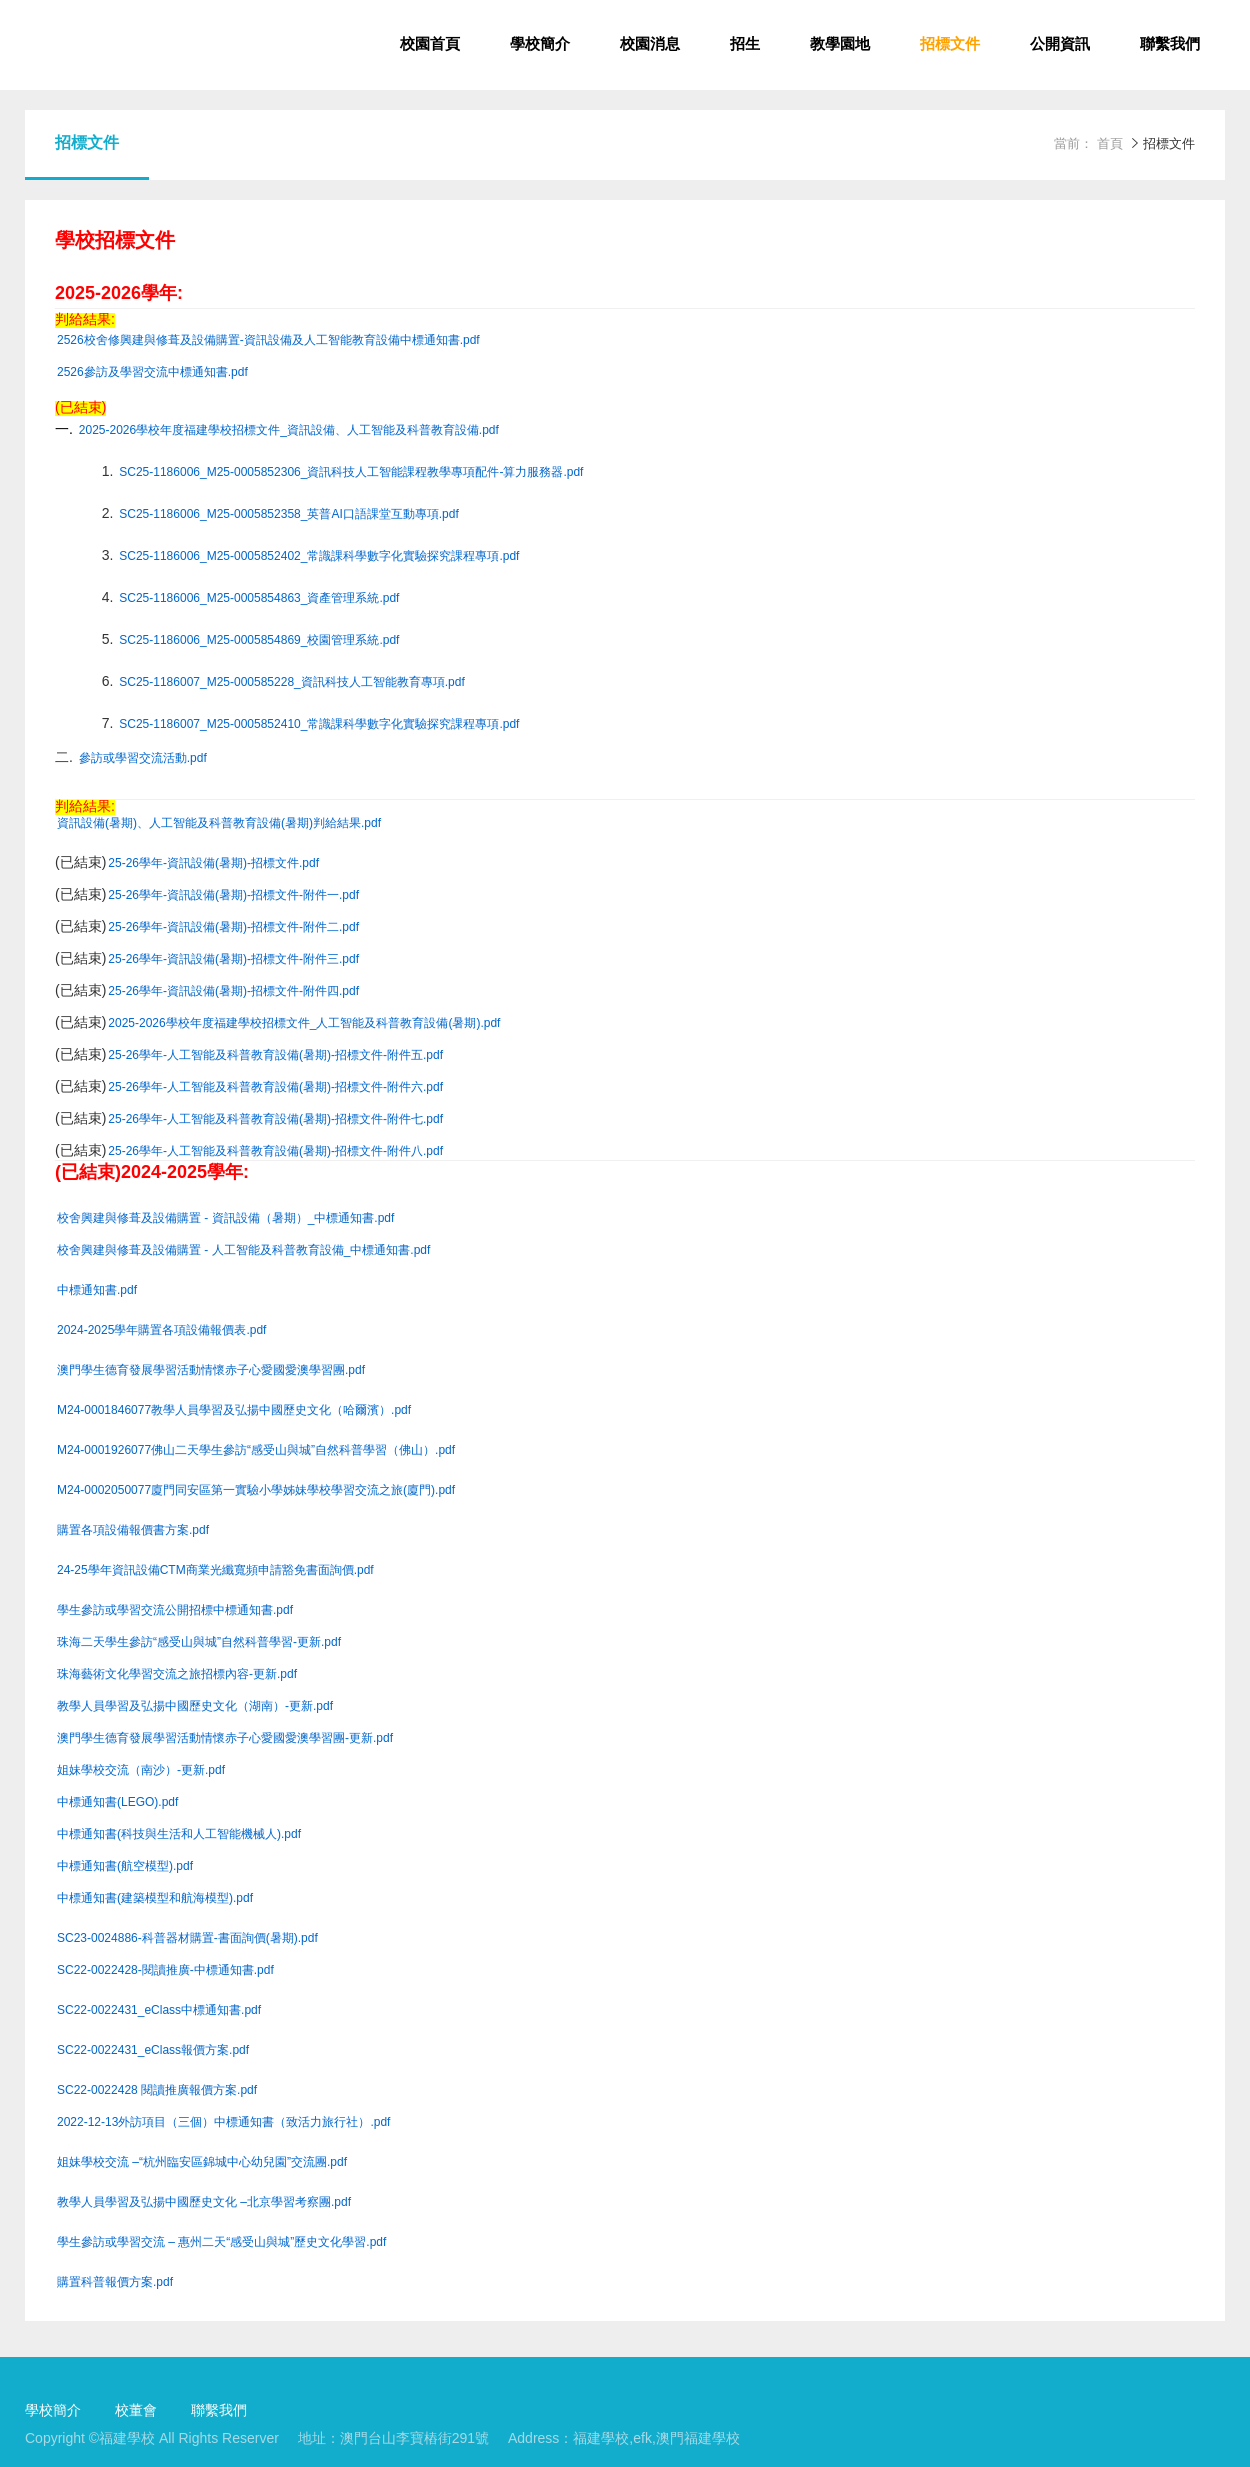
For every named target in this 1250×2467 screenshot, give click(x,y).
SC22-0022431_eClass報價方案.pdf (153, 2050)
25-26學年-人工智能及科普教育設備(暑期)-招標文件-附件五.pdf (275, 1055)
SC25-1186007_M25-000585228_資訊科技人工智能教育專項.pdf (292, 682)
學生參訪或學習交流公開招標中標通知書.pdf (175, 1610)
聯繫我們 (1170, 45)
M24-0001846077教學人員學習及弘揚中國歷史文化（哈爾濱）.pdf (234, 1410)
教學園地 (840, 45)
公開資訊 (1060, 45)
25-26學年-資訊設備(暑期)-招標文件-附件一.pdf (233, 895)
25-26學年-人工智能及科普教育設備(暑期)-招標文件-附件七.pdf (275, 1119)
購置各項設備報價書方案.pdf (133, 1530)
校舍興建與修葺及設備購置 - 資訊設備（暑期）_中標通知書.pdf (225, 1218)
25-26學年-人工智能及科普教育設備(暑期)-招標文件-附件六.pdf (275, 1087)
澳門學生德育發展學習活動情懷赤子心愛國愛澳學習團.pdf (211, 1370)
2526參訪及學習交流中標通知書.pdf (152, 372)
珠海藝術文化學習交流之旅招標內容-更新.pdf (177, 1674)
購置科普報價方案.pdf (115, 2282)
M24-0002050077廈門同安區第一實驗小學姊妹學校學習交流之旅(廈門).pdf (256, 1490)
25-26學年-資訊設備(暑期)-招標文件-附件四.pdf (233, 991)
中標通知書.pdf (97, 1290)
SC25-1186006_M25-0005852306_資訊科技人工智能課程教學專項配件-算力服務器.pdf (351, 472)
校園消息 (650, 45)
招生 (745, 45)
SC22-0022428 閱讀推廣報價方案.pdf (157, 2090)
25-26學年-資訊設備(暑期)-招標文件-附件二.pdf (233, 927)
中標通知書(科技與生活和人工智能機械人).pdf (179, 1834)
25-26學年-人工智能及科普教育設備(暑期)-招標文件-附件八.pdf (275, 1151)
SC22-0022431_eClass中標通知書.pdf (159, 2010)
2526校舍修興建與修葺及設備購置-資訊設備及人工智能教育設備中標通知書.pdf (268, 340)
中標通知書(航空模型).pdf (125, 1866)
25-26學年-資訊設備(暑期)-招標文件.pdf (213, 863)
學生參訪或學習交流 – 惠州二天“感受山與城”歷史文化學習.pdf (221, 2242)
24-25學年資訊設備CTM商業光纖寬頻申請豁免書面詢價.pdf (215, 1570)
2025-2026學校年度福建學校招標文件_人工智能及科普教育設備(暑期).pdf (304, 1023)
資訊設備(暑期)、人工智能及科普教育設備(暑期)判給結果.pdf (219, 823)
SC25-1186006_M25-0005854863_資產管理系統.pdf (259, 598)
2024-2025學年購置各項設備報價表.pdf (161, 1330)
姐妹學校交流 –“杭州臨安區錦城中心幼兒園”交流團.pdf (202, 2162)
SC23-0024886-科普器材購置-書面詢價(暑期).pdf (187, 1938)
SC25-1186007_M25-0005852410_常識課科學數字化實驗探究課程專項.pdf (319, 724)
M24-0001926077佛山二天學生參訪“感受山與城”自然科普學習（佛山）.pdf (256, 1450)
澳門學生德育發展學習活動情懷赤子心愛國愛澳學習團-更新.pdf (225, 1738)
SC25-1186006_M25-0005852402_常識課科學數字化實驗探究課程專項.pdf (319, 556)
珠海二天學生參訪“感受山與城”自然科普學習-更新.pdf (199, 1642)
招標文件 (950, 45)
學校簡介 (540, 45)
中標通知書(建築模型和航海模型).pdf (155, 1898)
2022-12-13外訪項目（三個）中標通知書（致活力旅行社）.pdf (223, 2122)
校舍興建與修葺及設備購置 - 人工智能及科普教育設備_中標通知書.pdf (243, 1250)
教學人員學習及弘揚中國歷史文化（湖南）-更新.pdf (195, 1706)
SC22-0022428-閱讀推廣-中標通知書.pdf (165, 1970)
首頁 (1110, 144)
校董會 (136, 2411)
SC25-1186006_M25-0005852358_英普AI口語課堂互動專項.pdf (289, 514)
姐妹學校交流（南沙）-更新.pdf (141, 1770)
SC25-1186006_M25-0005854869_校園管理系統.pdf (259, 640)
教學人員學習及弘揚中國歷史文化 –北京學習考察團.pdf (204, 2202)
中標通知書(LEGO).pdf (117, 1802)
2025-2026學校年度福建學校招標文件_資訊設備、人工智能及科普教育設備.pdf (289, 430)
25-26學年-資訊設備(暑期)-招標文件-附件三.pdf (233, 959)
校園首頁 (430, 45)
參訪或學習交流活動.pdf (143, 758)
